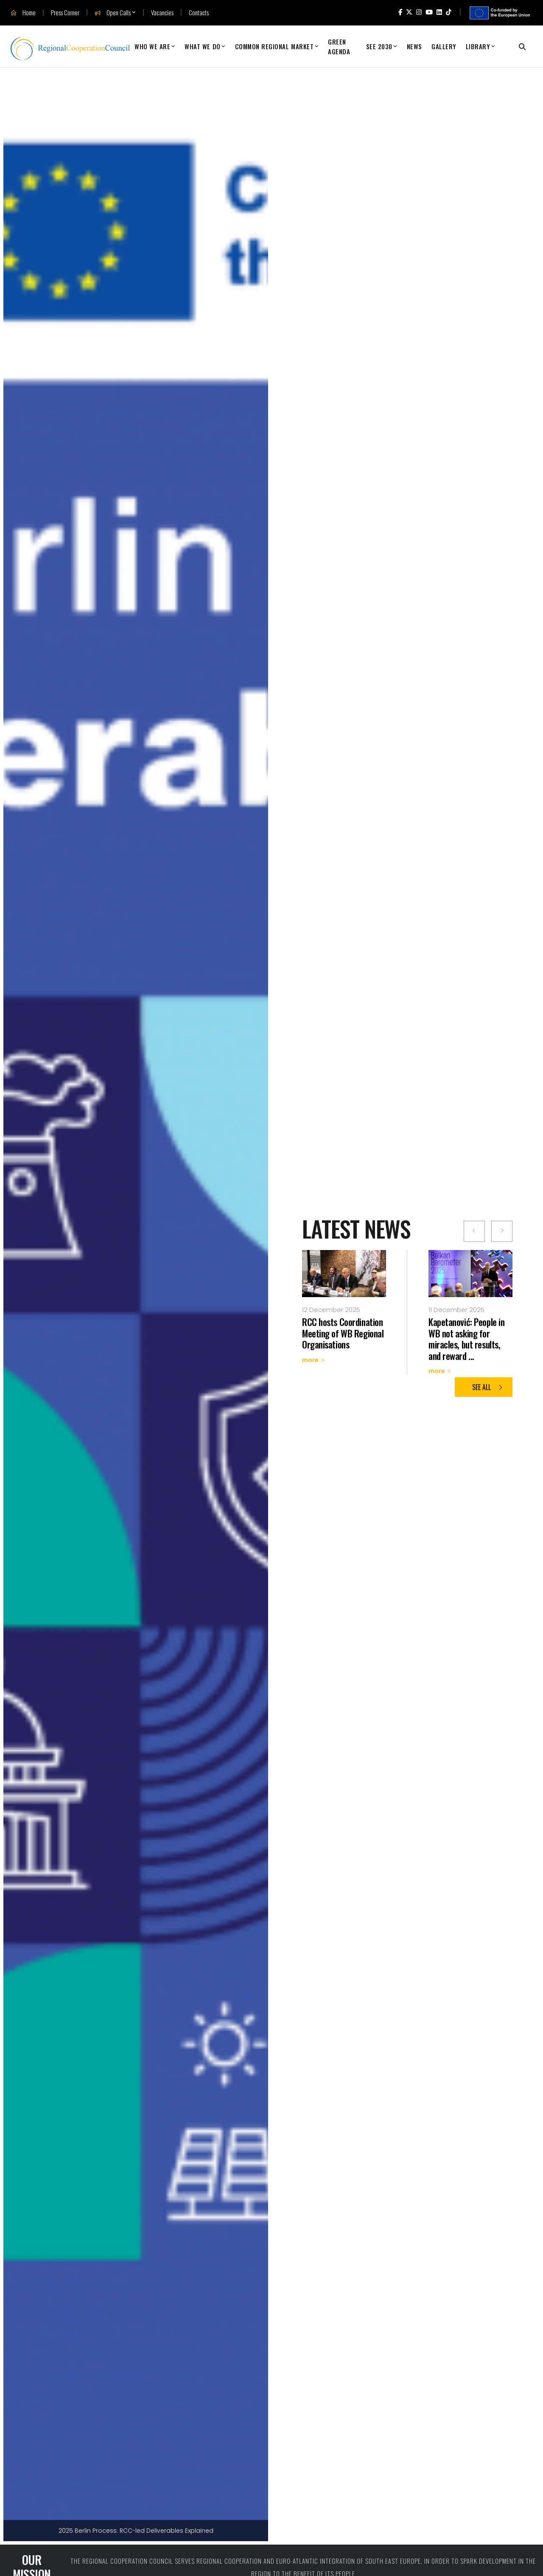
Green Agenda (339, 46)
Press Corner (65, 12)
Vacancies (162, 12)
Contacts (199, 12)
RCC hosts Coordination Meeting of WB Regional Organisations (342, 1333)
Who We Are (152, 46)
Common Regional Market (274, 46)
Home (23, 12)
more (313, 1360)
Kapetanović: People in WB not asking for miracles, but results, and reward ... (466, 1338)
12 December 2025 (331, 1309)
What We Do (202, 46)
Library (478, 46)
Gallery (443, 46)
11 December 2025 (456, 1309)
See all (488, 1387)
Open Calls (113, 12)
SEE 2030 (379, 46)
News (414, 46)
